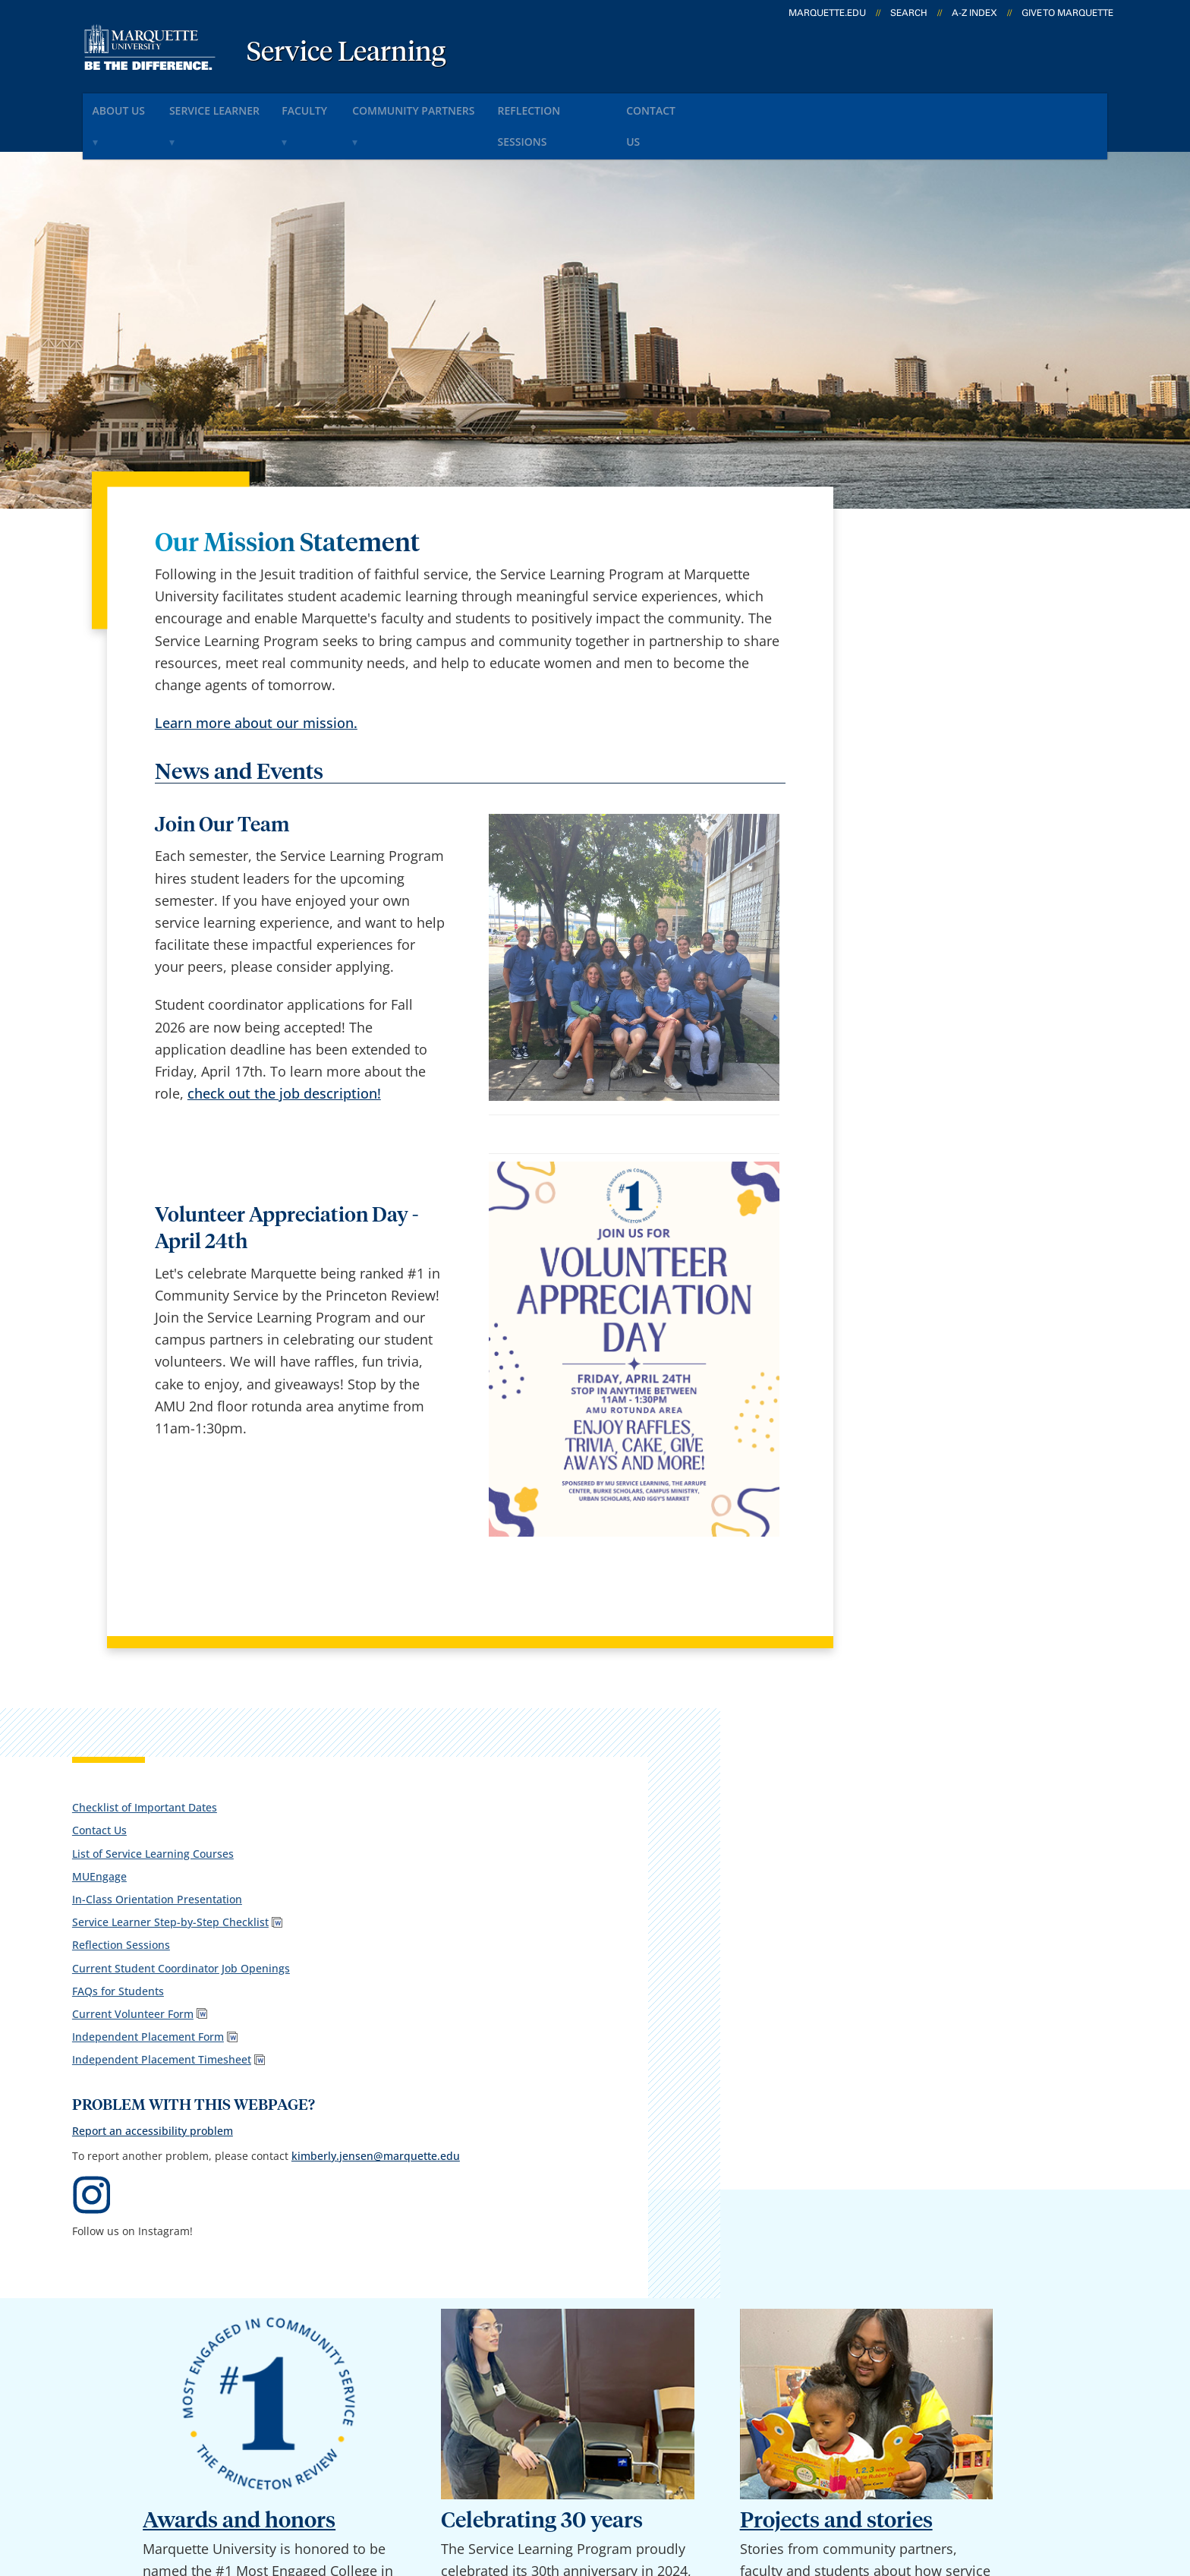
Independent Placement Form (934, 801)
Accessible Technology (1059, 2483)
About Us (128, 105)
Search (908, 13)
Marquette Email (628, 2272)
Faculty (344, 105)
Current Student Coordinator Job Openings (941, 725)
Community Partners (466, 105)
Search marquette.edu (452, 2392)
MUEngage (885, 613)
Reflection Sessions (619, 105)
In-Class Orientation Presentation (943, 636)
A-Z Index (974, 13)
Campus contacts (436, 2272)
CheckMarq (611, 2312)
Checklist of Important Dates (930, 545)
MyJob (595, 2392)
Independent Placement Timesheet (919, 831)
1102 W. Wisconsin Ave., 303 (150, 2294)
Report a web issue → (935, 2389)
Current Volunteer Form (919, 778)
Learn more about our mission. (256, 681)
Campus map (423, 2312)
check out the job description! (284, 1051)
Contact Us (740, 105)
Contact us (415, 2352)
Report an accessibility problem (938, 929)
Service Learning (346, 53)
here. (201, 2117)
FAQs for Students (904, 756)
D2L (587, 2352)
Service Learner (238, 105)
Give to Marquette (1067, 13)
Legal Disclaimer (723, 2483)
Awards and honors (239, 1889)
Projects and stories (836, 1889)
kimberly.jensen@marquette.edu (942, 989)
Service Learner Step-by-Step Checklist (932, 666)
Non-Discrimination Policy (878, 2483)
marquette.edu (827, 13)
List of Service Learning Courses (939, 590)
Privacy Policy (609, 2483)
